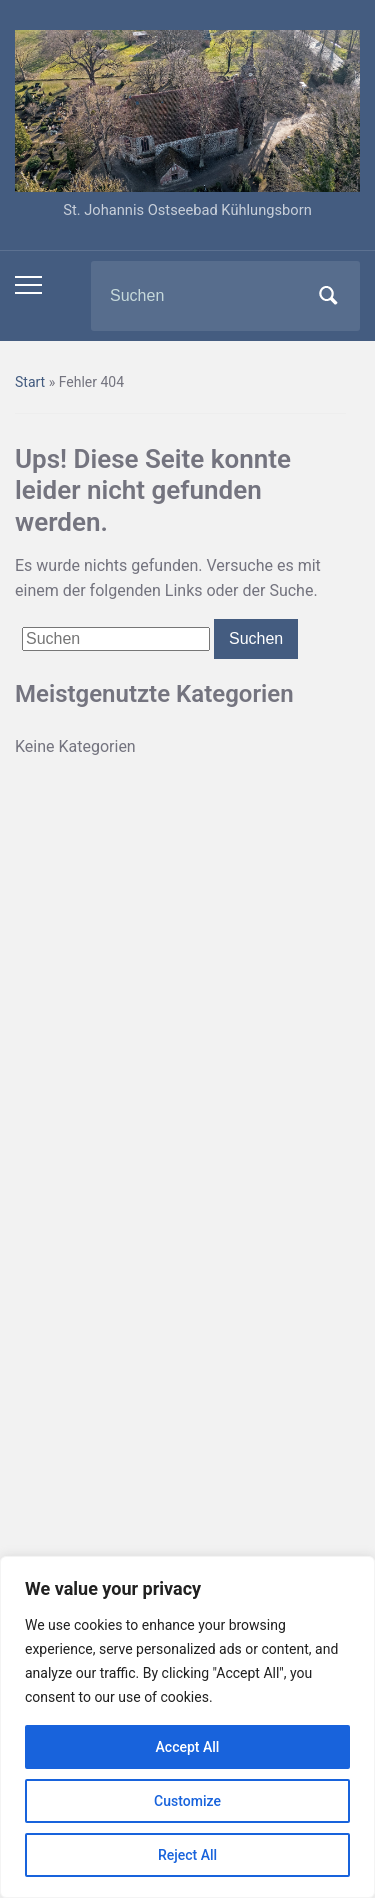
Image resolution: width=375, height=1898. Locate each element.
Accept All (188, 1747)
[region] (187, 1727)
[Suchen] (200, 296)
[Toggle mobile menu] (28, 285)
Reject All (187, 1855)
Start (30, 382)
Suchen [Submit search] (328, 296)
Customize (187, 1801)
